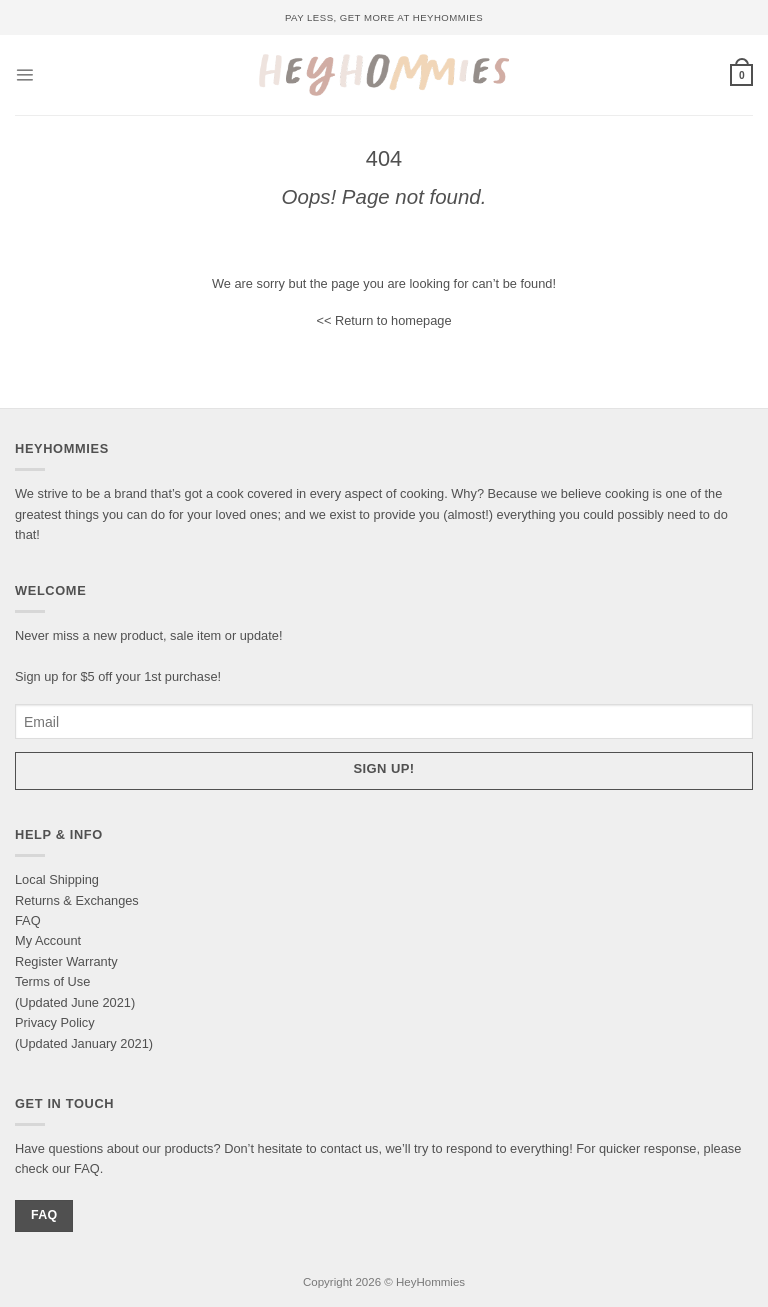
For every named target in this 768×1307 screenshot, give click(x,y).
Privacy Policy (55, 1022)
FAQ (28, 920)
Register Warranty (66, 961)
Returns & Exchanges (77, 900)
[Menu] (24, 74)
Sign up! (384, 768)
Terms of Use (52, 981)
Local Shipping (57, 879)
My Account (48, 940)
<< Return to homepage (383, 320)
